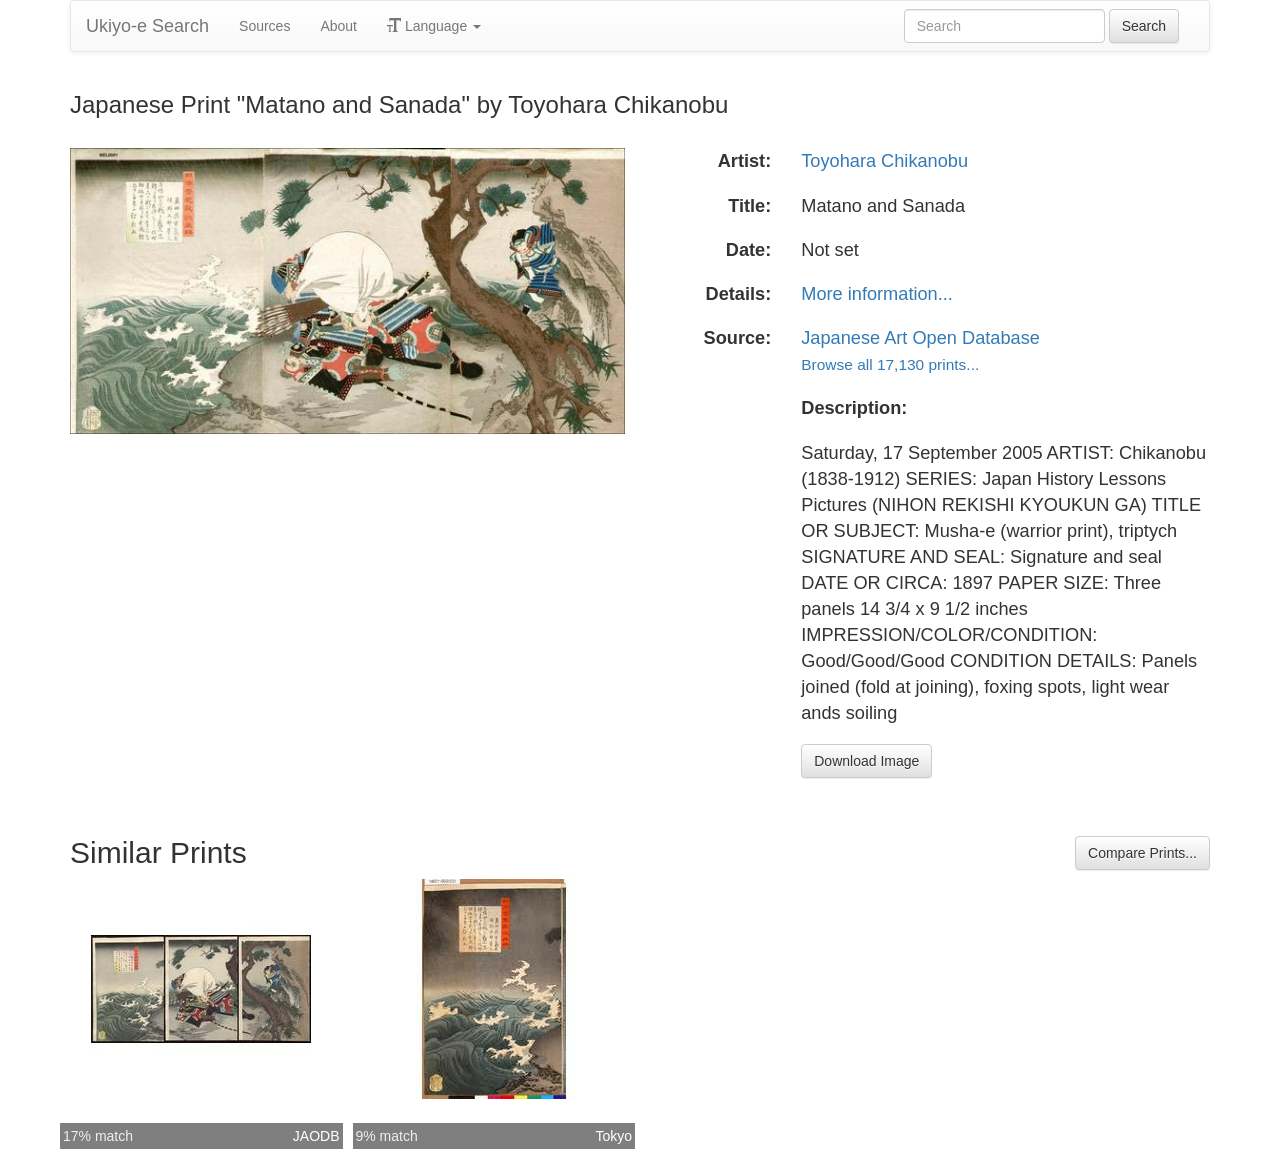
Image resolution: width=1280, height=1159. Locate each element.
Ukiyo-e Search (147, 26)
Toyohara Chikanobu (884, 161)
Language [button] (434, 26)
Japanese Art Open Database (920, 338)
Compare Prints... (1142, 853)
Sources (264, 26)
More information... (877, 294)
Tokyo (613, 1136)
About (338, 26)
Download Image (866, 761)
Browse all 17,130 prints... (890, 364)
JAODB (316, 1136)
